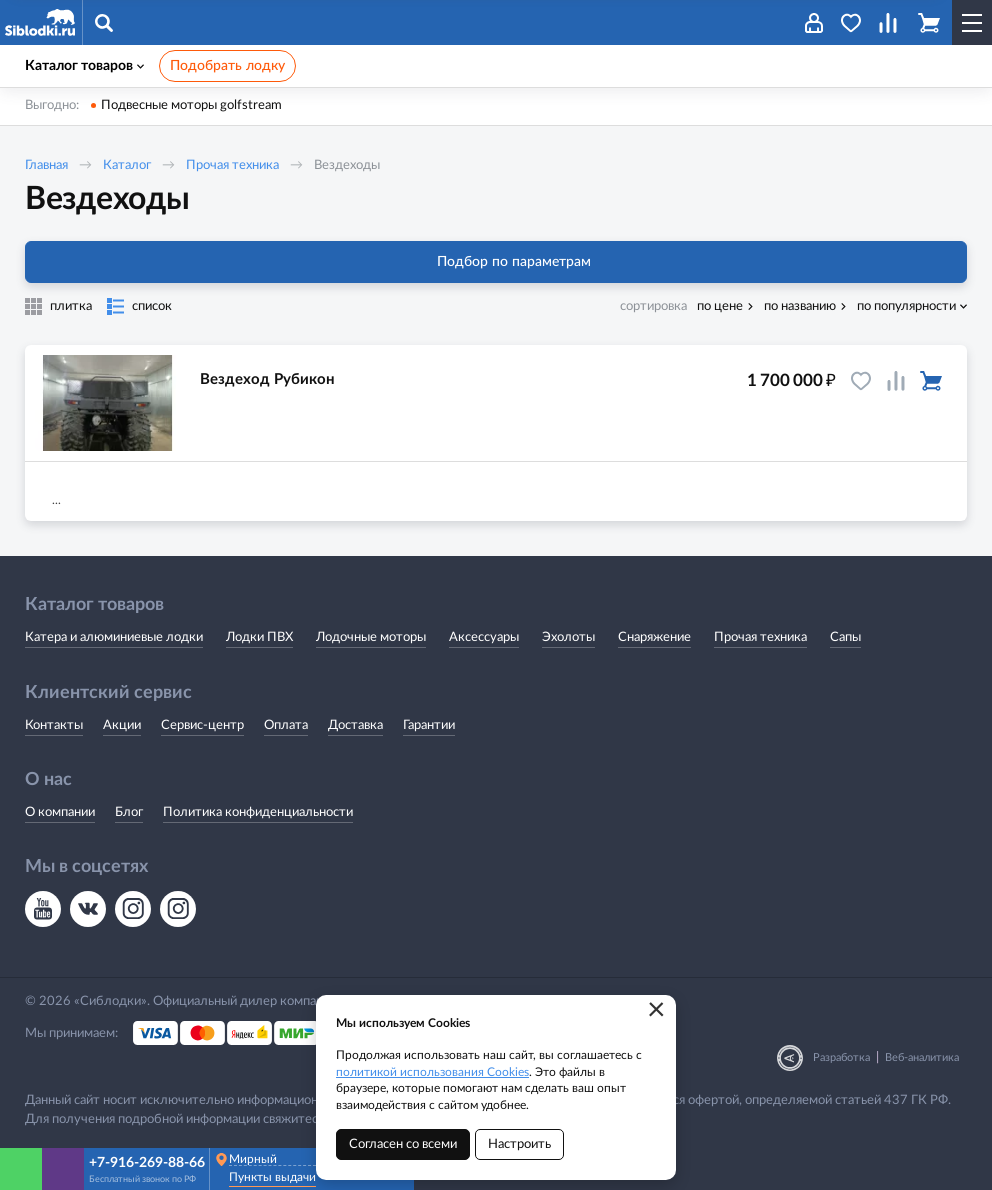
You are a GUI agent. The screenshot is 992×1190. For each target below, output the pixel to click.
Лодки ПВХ (259, 637)
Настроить (519, 1144)
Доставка (355, 725)
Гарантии (429, 725)
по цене (720, 306)
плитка (71, 306)
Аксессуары (484, 637)
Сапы (845, 637)
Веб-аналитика (922, 1057)
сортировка (653, 306)
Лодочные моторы (371, 637)
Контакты (54, 725)
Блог (129, 812)
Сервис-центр (202, 725)
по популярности (906, 306)
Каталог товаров (84, 66)
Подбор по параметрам (496, 262)
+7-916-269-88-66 (146, 1163)
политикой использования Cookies (432, 1072)
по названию (800, 306)
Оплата (286, 725)
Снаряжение (654, 637)
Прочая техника (232, 165)
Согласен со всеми (403, 1144)
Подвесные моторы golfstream (191, 105)
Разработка (841, 1057)
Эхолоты (568, 637)
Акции (122, 725)
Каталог (127, 165)
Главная (46, 165)
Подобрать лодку (227, 66)
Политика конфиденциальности (258, 812)
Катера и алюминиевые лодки (114, 637)
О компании (60, 812)
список (152, 306)
